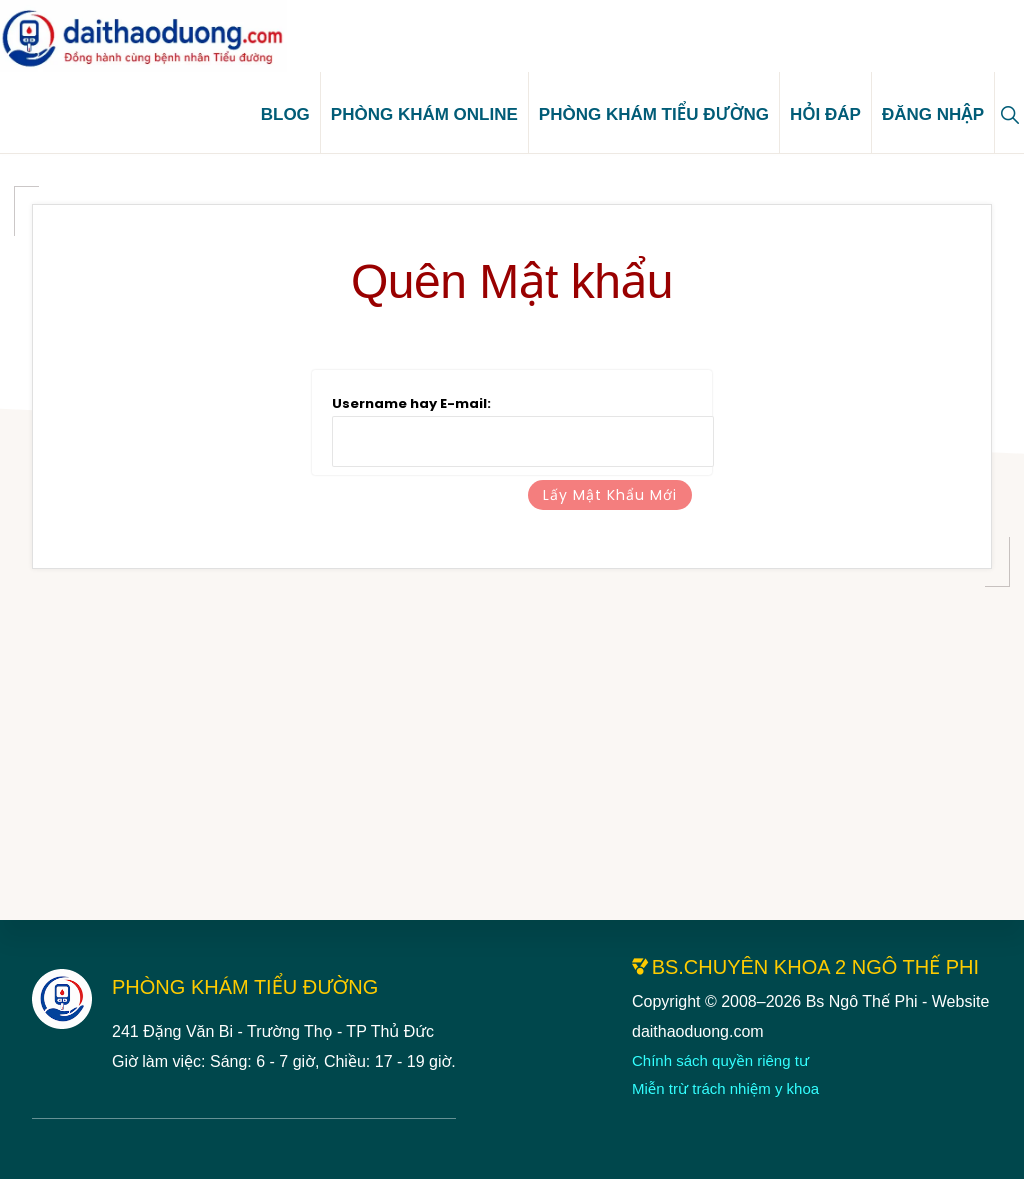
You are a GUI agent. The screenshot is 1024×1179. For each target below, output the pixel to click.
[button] (1009, 120)
